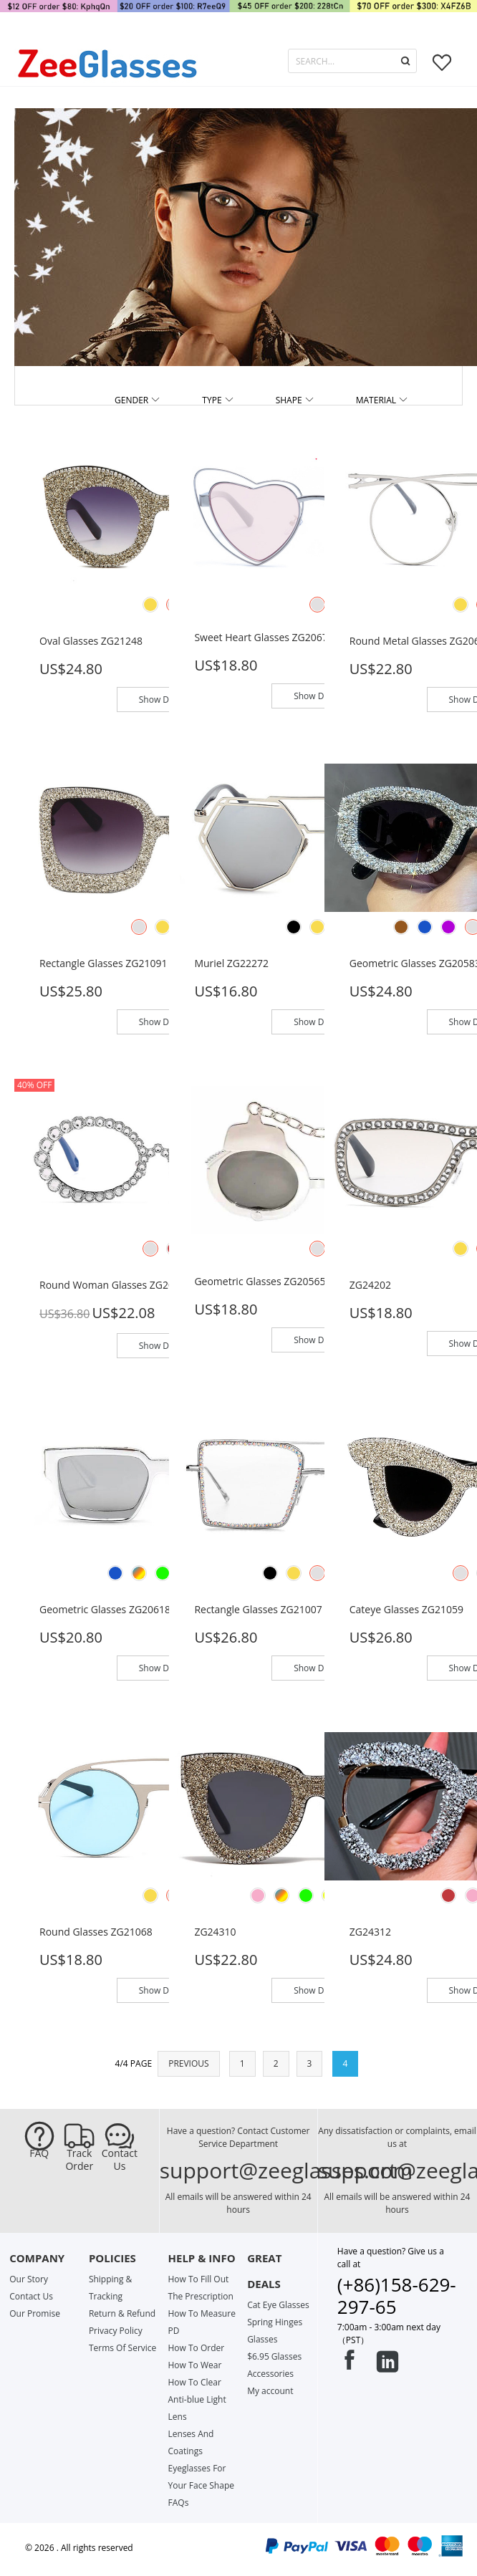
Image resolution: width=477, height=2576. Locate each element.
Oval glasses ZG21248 (91, 641)
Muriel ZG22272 (231, 963)
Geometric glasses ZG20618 (104, 1609)
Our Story (28, 2279)
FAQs (178, 2502)
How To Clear (194, 2382)
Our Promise (34, 2313)
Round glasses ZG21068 (96, 1931)
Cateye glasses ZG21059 (406, 1609)
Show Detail (162, 699)
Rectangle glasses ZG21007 (258, 1609)
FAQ (39, 2153)
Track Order (79, 2160)
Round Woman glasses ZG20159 (115, 1285)
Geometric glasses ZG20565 (259, 1281)
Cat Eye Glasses (278, 2305)
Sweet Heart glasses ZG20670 (263, 637)
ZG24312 (370, 1931)
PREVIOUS (188, 2063)
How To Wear (195, 2365)
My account (270, 2391)
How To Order (196, 2348)
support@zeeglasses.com (286, 2170)
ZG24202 (370, 1285)
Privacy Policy (116, 2331)
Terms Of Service (122, 2348)
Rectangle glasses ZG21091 (103, 963)
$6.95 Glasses (274, 2356)
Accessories (270, 2374)
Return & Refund (122, 2313)
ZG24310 (215, 1931)
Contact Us (120, 2160)
